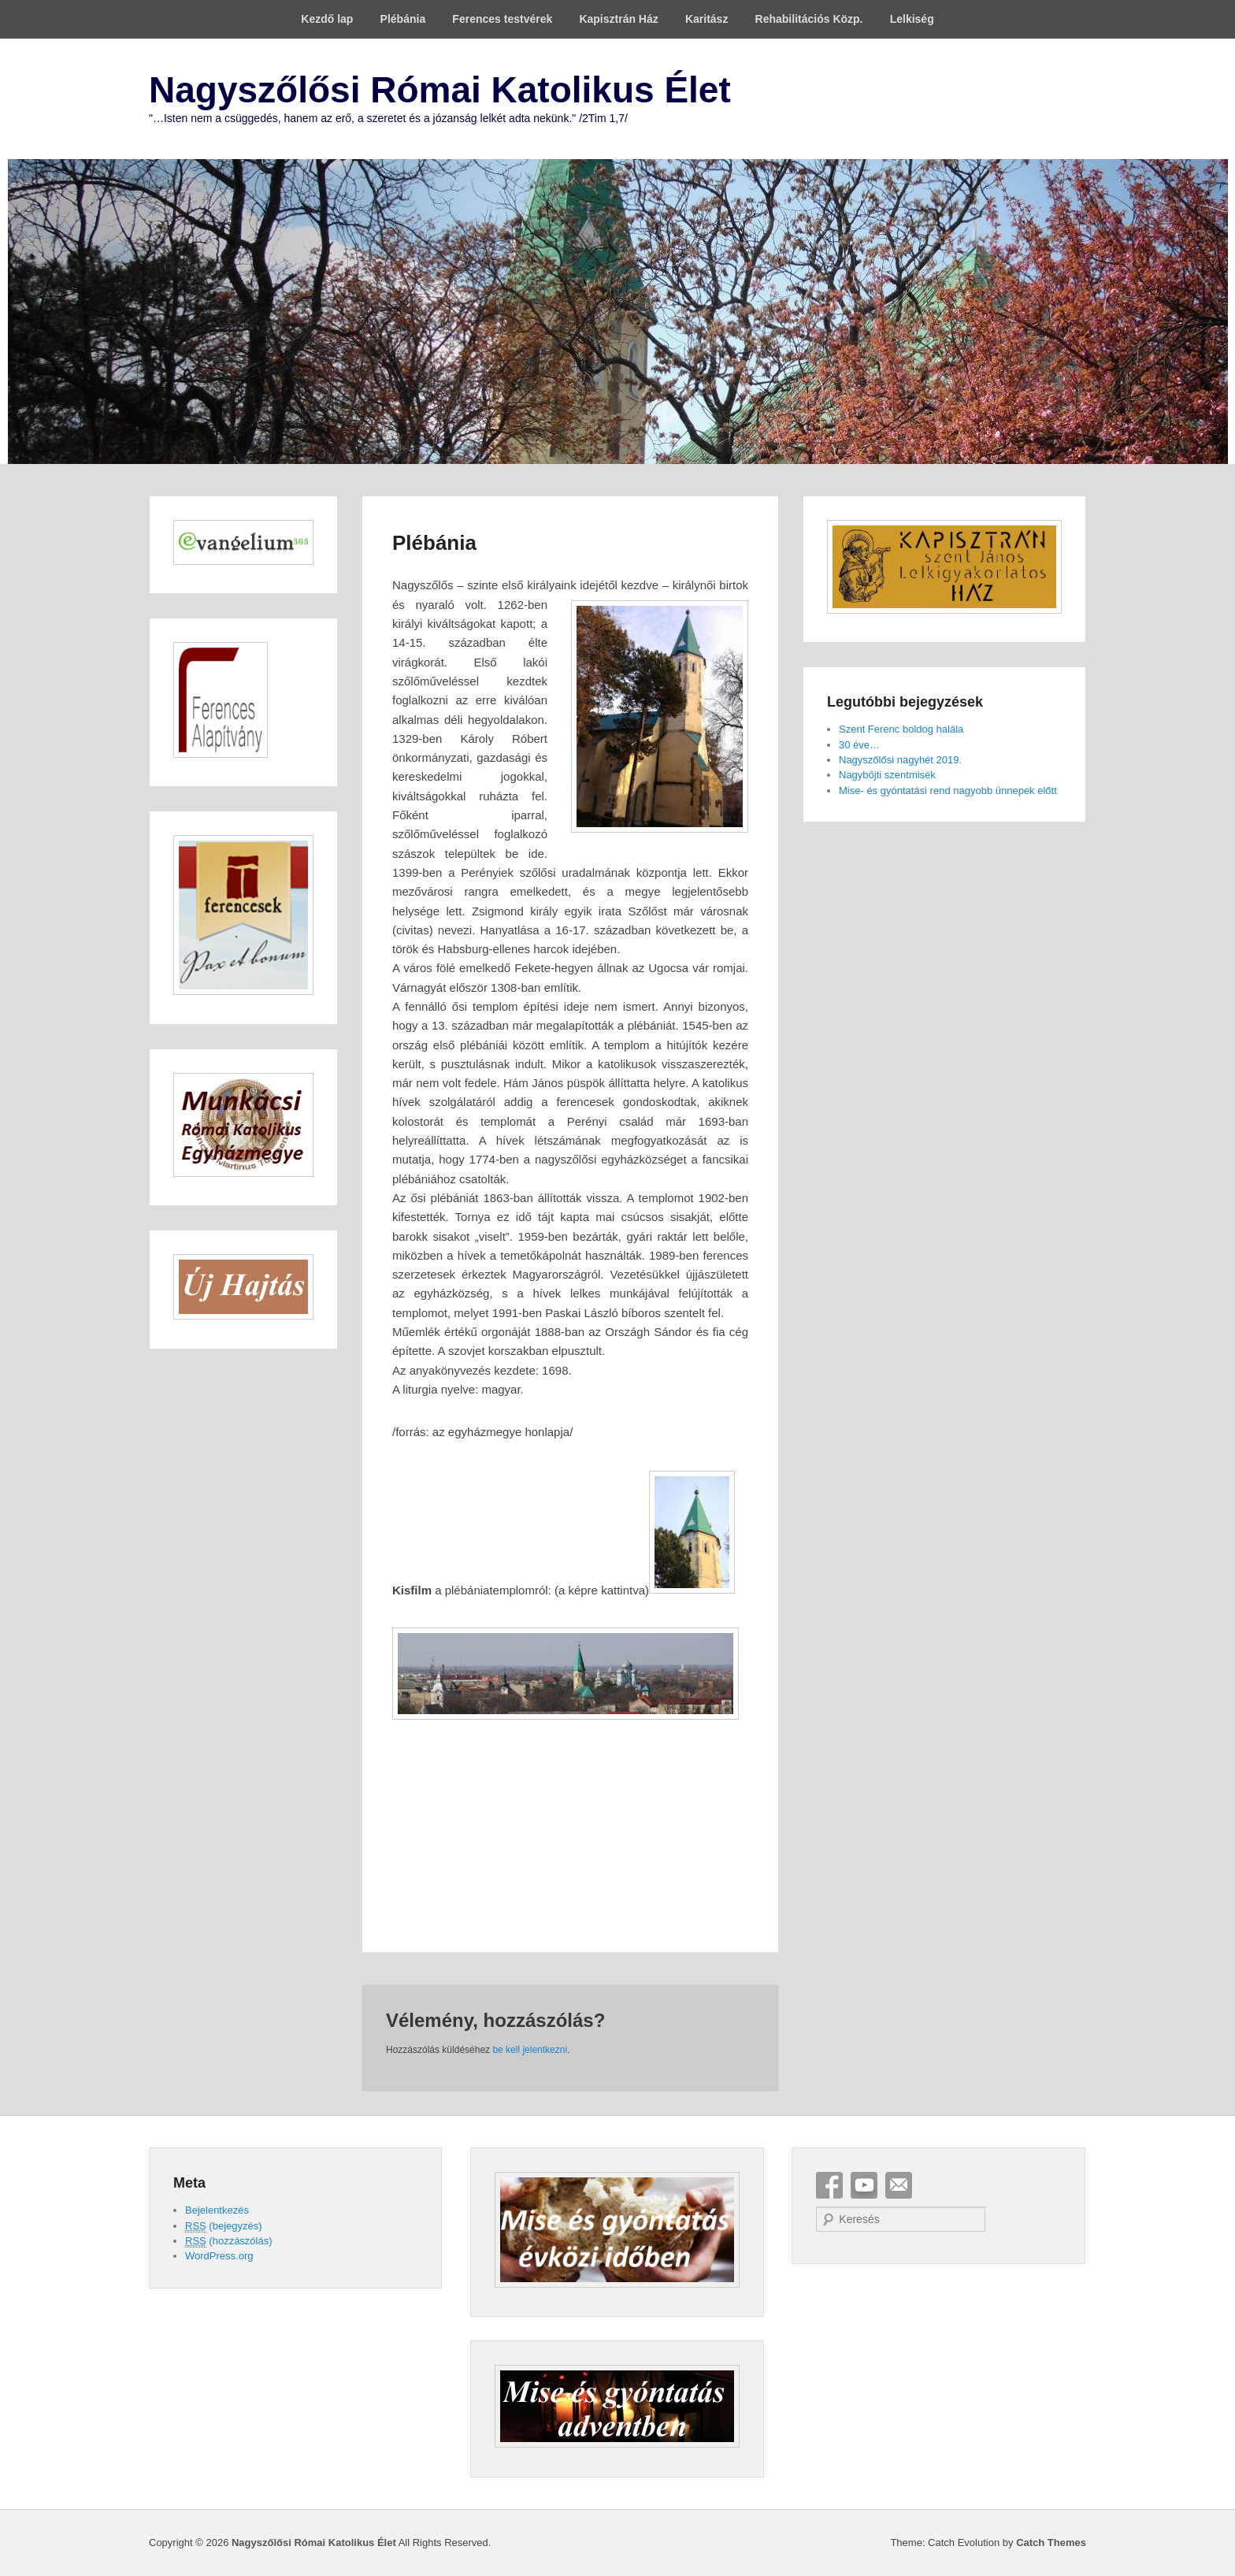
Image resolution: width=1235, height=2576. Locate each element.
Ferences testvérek (502, 19)
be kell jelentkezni (529, 2049)
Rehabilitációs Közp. (809, 19)
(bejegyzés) (223, 2226)
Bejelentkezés (217, 2210)
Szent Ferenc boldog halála (901, 729)
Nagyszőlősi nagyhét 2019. (900, 760)
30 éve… (859, 745)
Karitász (706, 19)
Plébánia (403, 19)
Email (898, 2185)
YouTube (864, 2185)
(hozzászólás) (229, 2241)
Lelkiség (912, 19)
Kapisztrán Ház (618, 19)
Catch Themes (1051, 2542)
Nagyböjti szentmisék (887, 775)
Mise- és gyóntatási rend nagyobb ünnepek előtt (948, 790)
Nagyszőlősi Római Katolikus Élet (440, 89)
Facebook (829, 2185)
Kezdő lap (327, 19)
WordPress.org (219, 2256)
